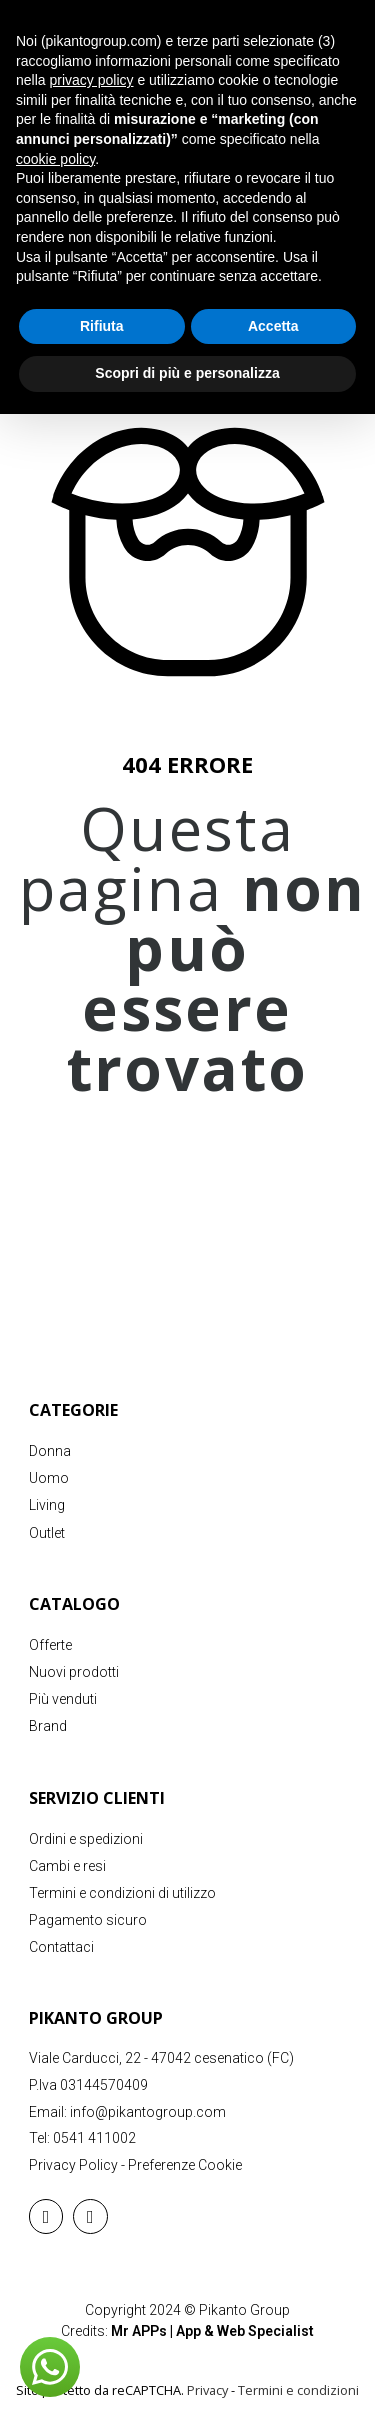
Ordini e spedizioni (86, 1839)
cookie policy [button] (55, 159)
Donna (50, 1451)
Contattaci (61, 1947)
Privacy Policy (73, 2165)
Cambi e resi (67, 1866)
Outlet (47, 1533)
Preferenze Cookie (185, 2165)
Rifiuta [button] (102, 326)
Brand (48, 1726)
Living (47, 1505)
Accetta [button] (273, 326)
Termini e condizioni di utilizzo (122, 1893)
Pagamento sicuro (88, 1920)
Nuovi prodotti (74, 1672)
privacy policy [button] (91, 80)
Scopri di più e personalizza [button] (187, 373)
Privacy (207, 2390)
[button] (50, 2367)
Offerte (50, 1645)
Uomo (49, 1478)
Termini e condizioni (298, 2390)
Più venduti (63, 1699)
